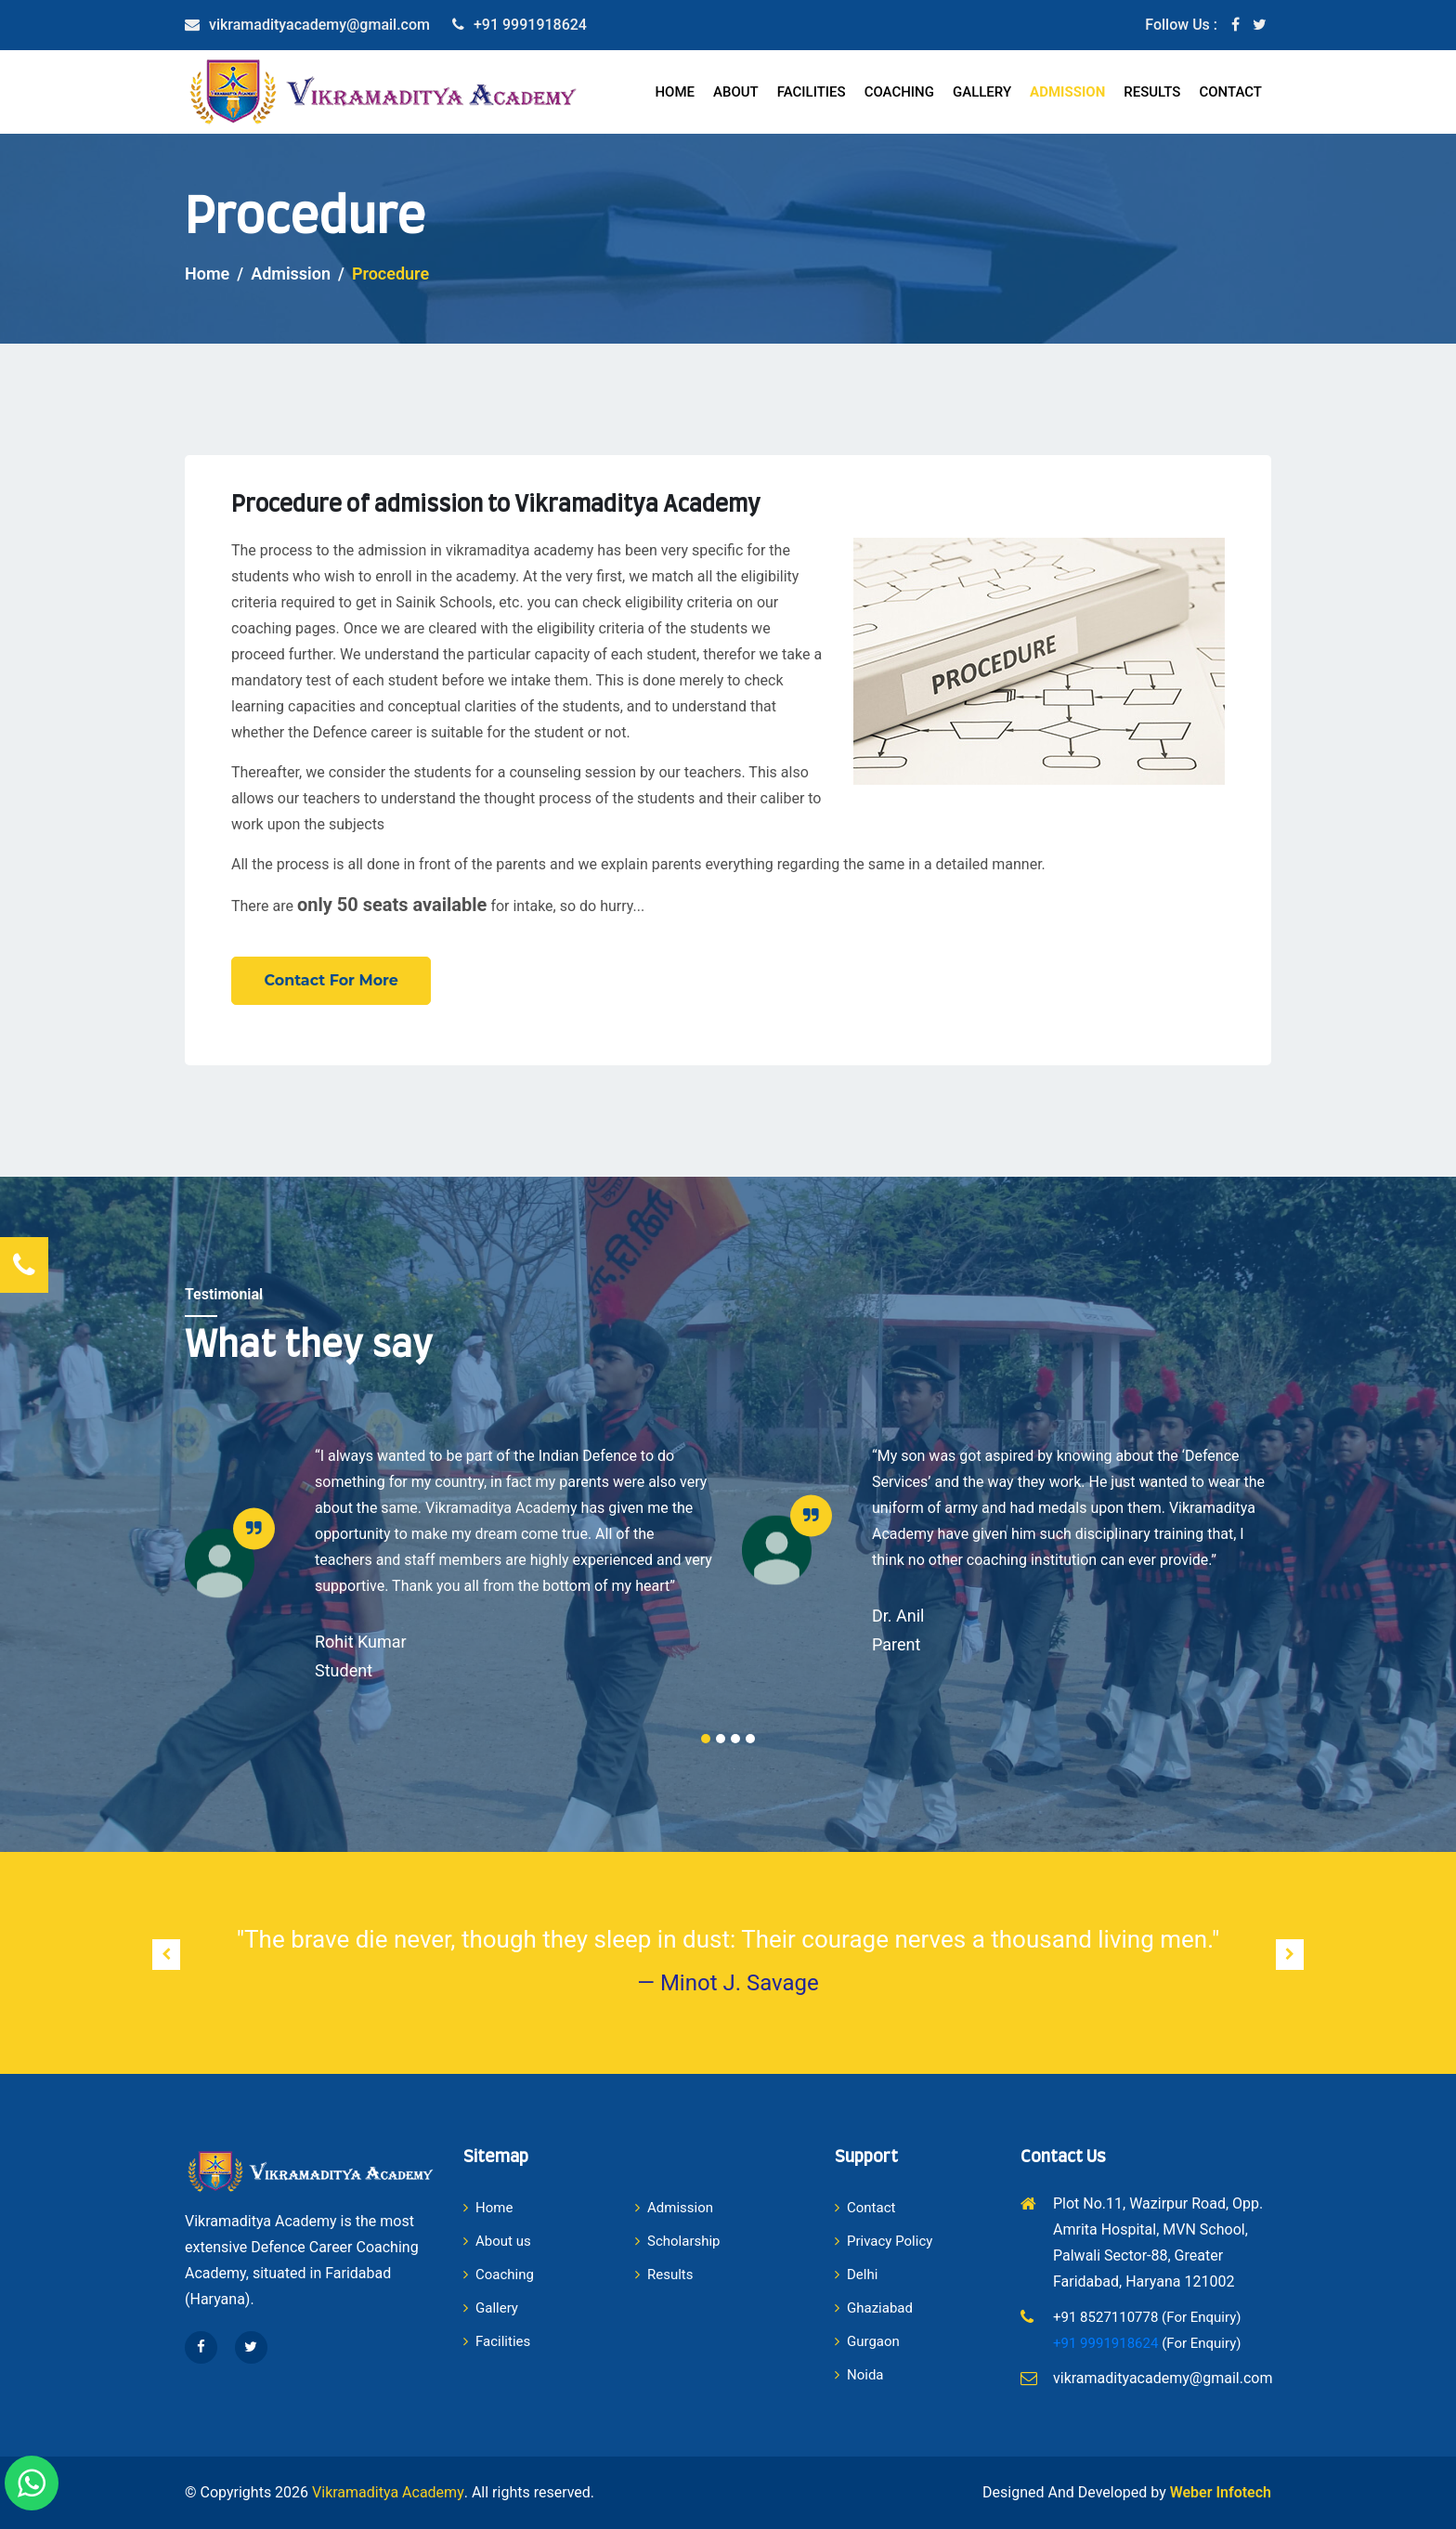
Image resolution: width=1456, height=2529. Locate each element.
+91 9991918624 (530, 24)
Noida (859, 2374)
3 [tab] (735, 1738)
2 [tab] (720, 1738)
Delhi (856, 2274)
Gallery (982, 92)
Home (675, 92)
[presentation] (166, 1954)
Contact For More (332, 980)
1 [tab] (705, 1738)
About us (497, 2241)
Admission (1067, 92)
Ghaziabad (874, 2308)
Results (1152, 92)
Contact (1230, 92)
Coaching (899, 92)
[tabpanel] (449, 1563)
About (736, 92)
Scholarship (678, 2241)
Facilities (811, 92)
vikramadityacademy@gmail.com (319, 24)
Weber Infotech (1220, 2492)
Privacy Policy (883, 2241)
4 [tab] (750, 1738)
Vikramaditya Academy (388, 2492)
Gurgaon (867, 2341)
